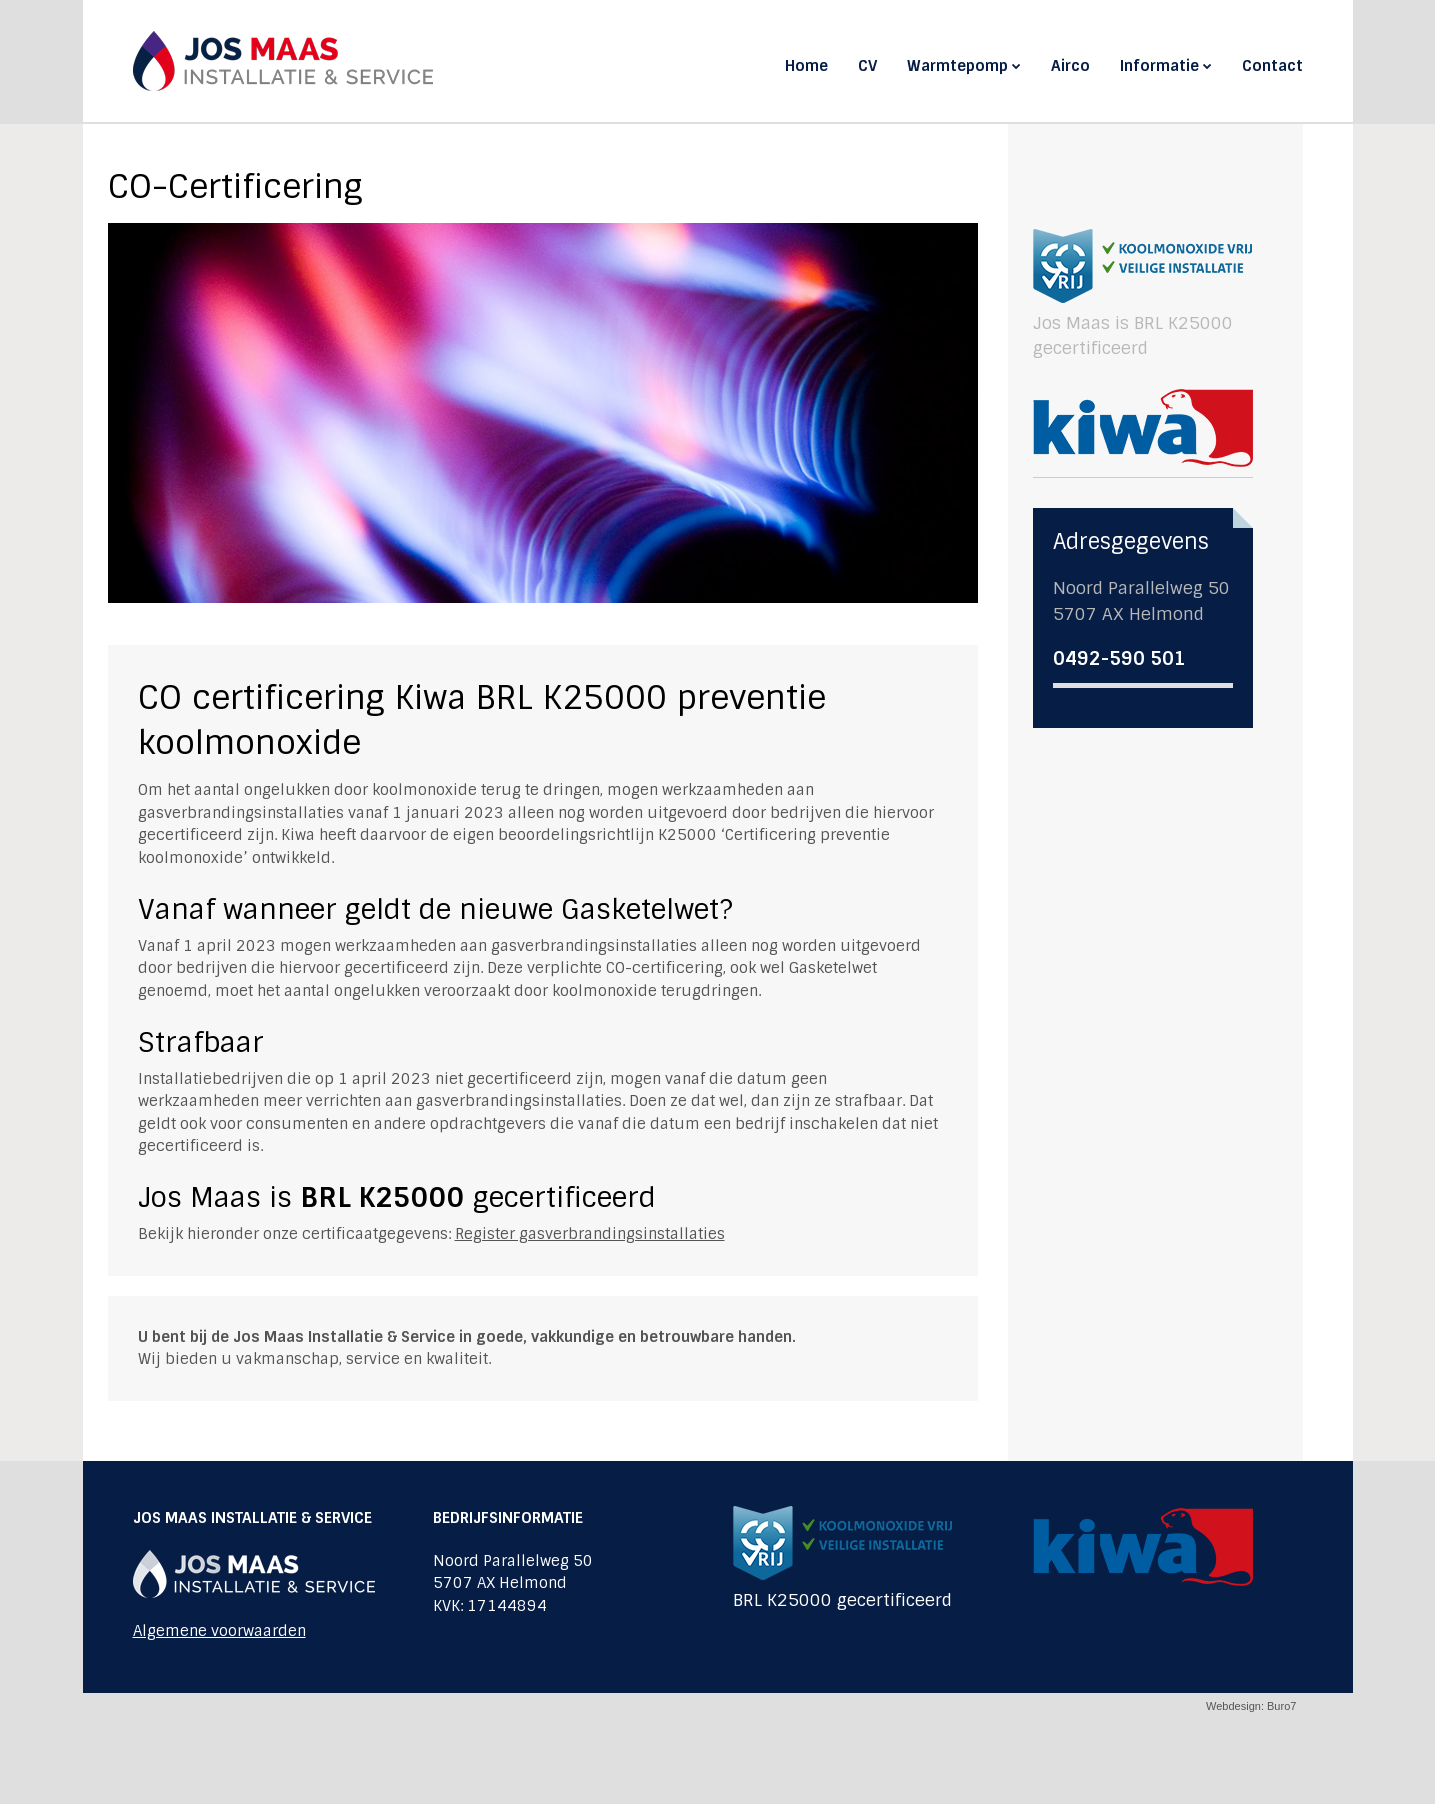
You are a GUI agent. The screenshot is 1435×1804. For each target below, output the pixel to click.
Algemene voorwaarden (219, 1631)
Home (806, 66)
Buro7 (1281, 1706)
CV (867, 66)
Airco (1070, 66)
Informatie (1166, 66)
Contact (1272, 66)
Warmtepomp (964, 66)
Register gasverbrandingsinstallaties (590, 1234)
